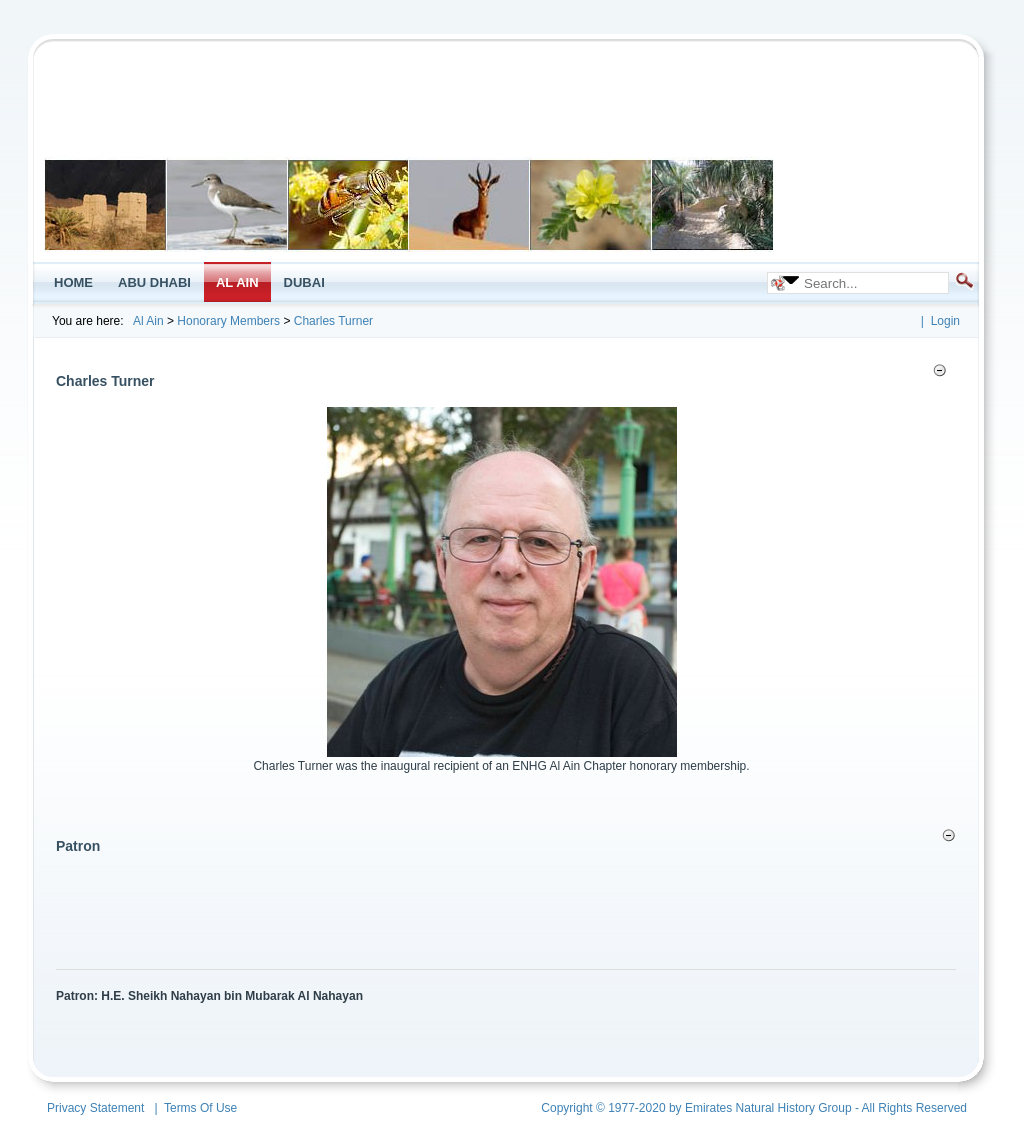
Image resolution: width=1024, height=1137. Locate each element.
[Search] (869, 283)
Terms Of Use (200, 1108)
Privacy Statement (95, 1108)
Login (945, 321)
